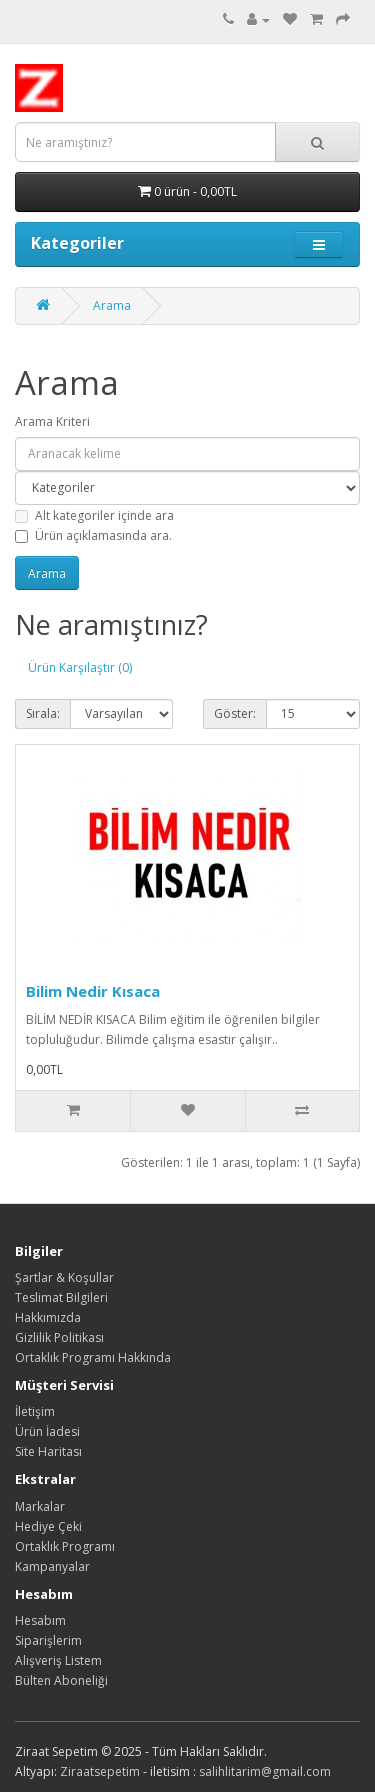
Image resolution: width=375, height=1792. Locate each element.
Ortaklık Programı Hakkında (93, 1357)
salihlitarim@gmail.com (265, 1771)
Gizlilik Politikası (59, 1337)
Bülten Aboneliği (61, 1680)
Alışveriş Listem (58, 1660)
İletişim (35, 1411)
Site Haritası (48, 1451)
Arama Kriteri (52, 421)
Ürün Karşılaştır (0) (80, 667)
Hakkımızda (48, 1317)
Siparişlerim (48, 1640)
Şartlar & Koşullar (64, 1277)
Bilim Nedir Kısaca (93, 991)
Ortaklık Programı (65, 1546)
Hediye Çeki (48, 1526)
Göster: (235, 713)
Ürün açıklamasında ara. (93, 535)
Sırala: (43, 713)
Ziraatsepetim (100, 1771)
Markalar (40, 1506)
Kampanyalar (52, 1566)
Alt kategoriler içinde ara (94, 515)
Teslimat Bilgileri (61, 1297)
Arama (112, 305)
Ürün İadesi (47, 1431)
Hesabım (40, 1620)
